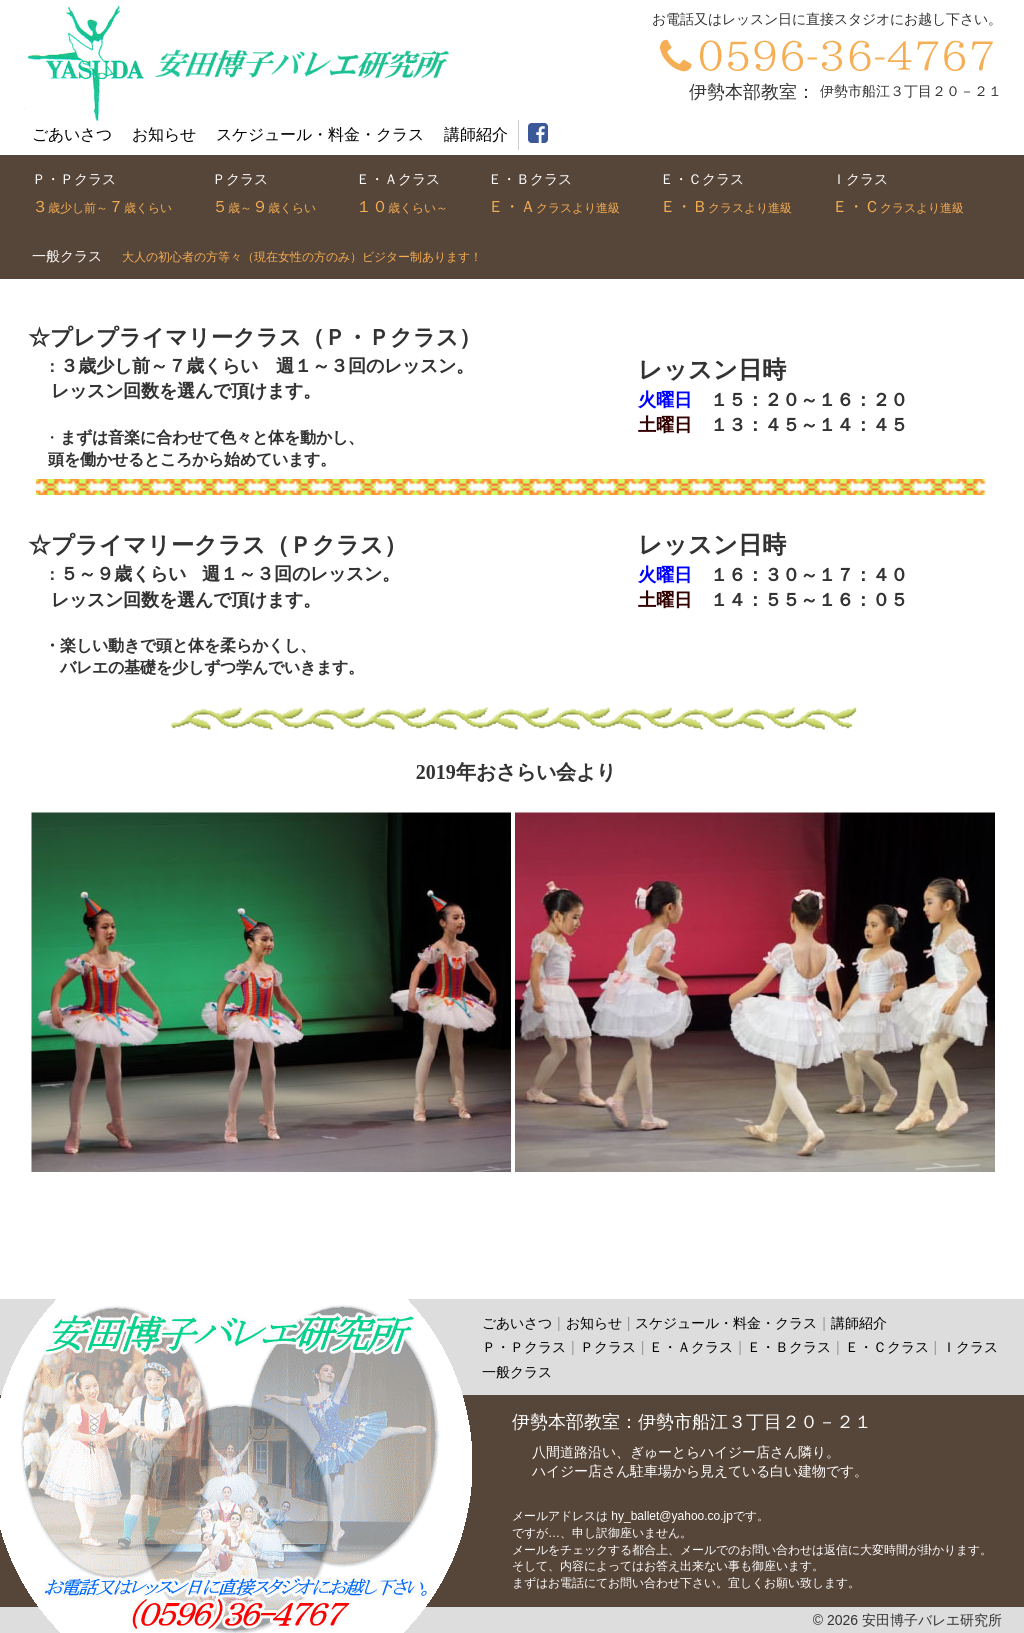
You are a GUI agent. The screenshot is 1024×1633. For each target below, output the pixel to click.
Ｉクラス (970, 1347)
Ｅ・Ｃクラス (887, 1347)
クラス (102, 196)
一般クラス (517, 1372)
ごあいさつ (72, 134)
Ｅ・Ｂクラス (789, 1347)
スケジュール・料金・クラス (726, 1323)
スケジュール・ (320, 134)
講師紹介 (476, 134)
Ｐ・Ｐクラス (524, 1347)
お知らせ (164, 134)
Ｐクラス (608, 1347)
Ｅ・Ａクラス (691, 1347)
